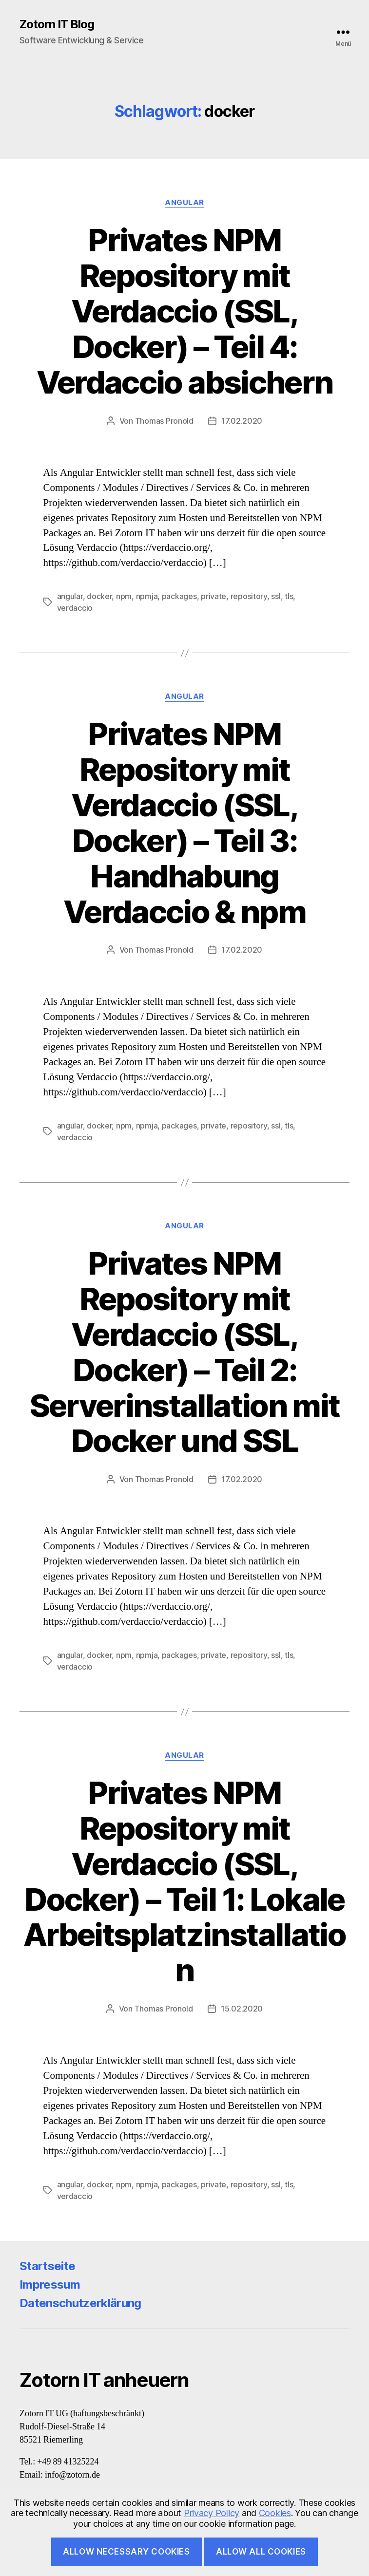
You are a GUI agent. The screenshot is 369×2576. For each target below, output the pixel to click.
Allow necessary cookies (126, 2552)
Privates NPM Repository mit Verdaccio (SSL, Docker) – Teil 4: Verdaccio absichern (184, 311)
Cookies (275, 2513)
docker (99, 596)
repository (249, 596)
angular (70, 596)
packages (179, 596)
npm (124, 596)
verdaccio (75, 608)
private (213, 596)
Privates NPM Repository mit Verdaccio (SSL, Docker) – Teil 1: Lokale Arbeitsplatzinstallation (184, 1881)
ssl (275, 596)
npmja (147, 596)
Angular (184, 202)
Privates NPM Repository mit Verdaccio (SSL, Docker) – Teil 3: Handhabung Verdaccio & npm (184, 822)
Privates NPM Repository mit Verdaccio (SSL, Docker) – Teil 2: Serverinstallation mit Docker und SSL (184, 1351)
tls (289, 596)
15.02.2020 (242, 2008)
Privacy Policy (211, 2513)
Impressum (49, 2284)
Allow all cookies (261, 2552)
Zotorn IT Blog (56, 24)
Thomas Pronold (164, 421)
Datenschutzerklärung (80, 2303)
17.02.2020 (241, 421)
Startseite (47, 2266)
